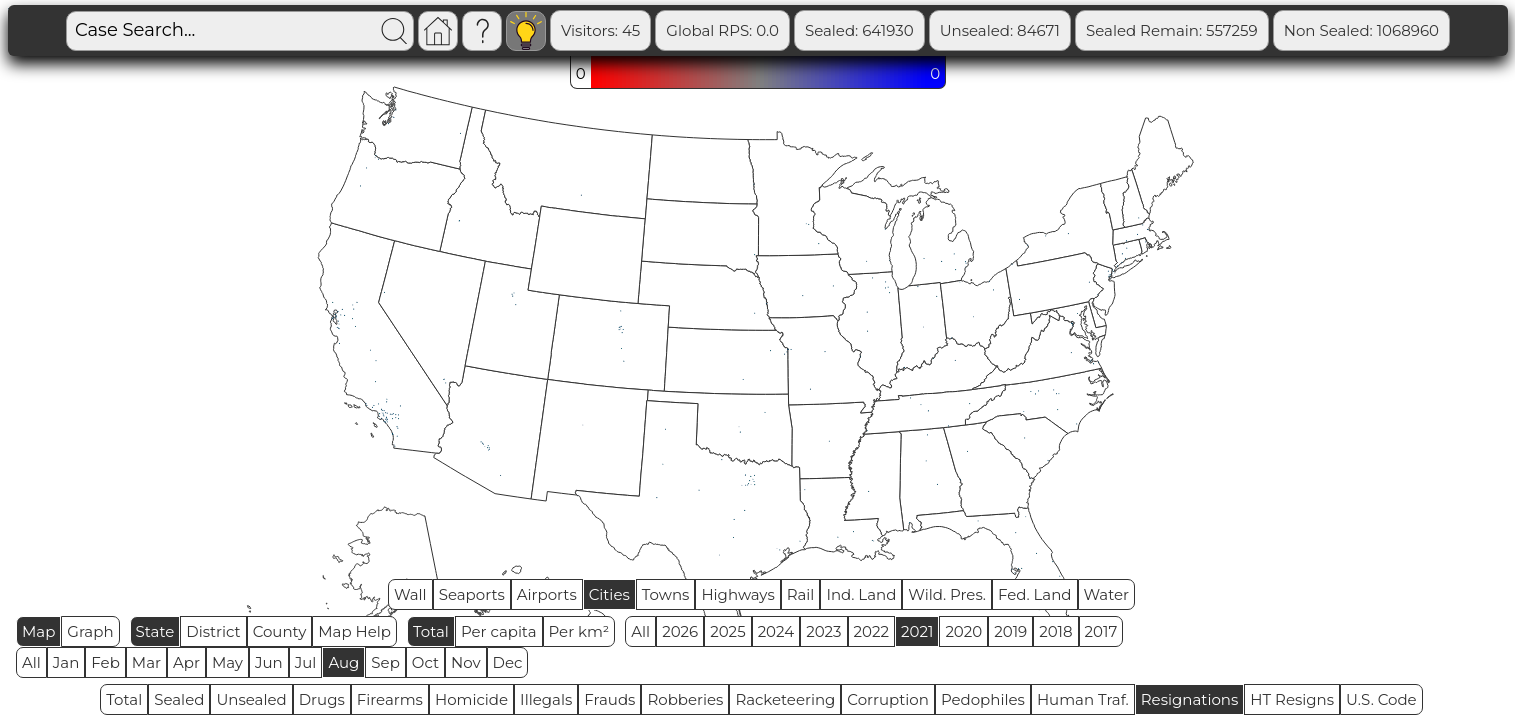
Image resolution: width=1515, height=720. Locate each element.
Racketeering (785, 699)
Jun (269, 662)
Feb (105, 662)
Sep (385, 662)
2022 (871, 631)
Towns (666, 594)
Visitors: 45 (600, 30)
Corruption (888, 699)
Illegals (546, 699)
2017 (1101, 631)
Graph (90, 631)
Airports (547, 594)
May (227, 662)
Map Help (354, 631)
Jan (66, 662)
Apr (186, 662)
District (213, 631)
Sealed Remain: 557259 (1172, 30)
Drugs (322, 699)
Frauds (609, 699)
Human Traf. (1083, 699)
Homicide (471, 699)
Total (431, 631)
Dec (508, 662)
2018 (1055, 631)
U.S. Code (1381, 699)
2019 (1010, 631)
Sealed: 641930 (859, 30)
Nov (466, 662)
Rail (801, 594)
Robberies (685, 699)
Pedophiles (983, 699)
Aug (343, 662)
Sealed (179, 699)
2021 (917, 631)
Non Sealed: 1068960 (1361, 30)
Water (1107, 594)
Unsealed (251, 699)
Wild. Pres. (947, 594)
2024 (776, 631)
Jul (306, 662)
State (155, 631)
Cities (609, 594)
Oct (425, 662)
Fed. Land (1035, 594)
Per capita (499, 631)
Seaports (472, 594)
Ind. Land (861, 594)
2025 (727, 631)
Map (38, 631)
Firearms (390, 699)
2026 (680, 631)
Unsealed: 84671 (1000, 30)
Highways (737, 594)
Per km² (579, 631)
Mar (146, 662)
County (280, 631)
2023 (823, 631)
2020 (963, 631)
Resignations (1190, 699)
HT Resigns (1292, 699)
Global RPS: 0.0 (722, 30)
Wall (410, 594)
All (640, 631)
